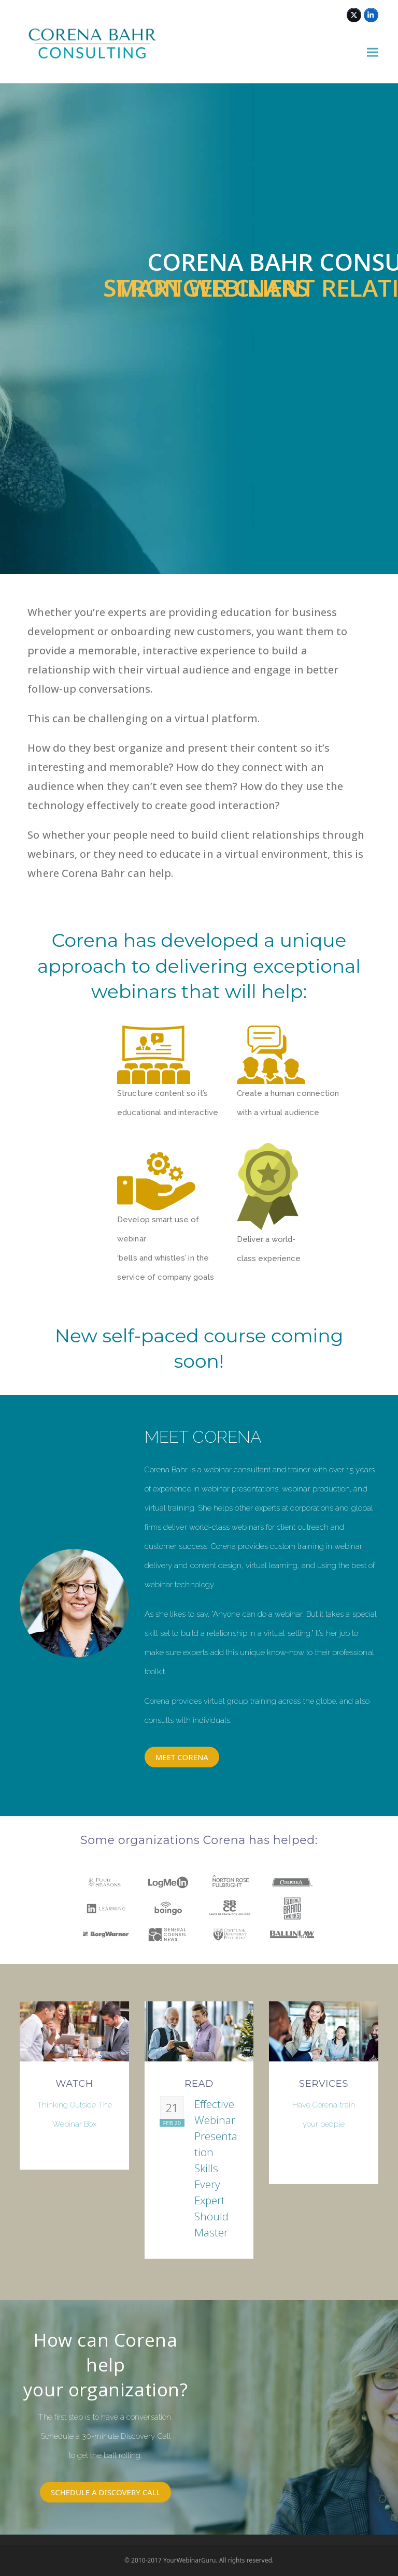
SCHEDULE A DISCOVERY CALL (106, 2492)
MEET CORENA (181, 1757)
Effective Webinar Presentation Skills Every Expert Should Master (215, 2168)
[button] (372, 52)
